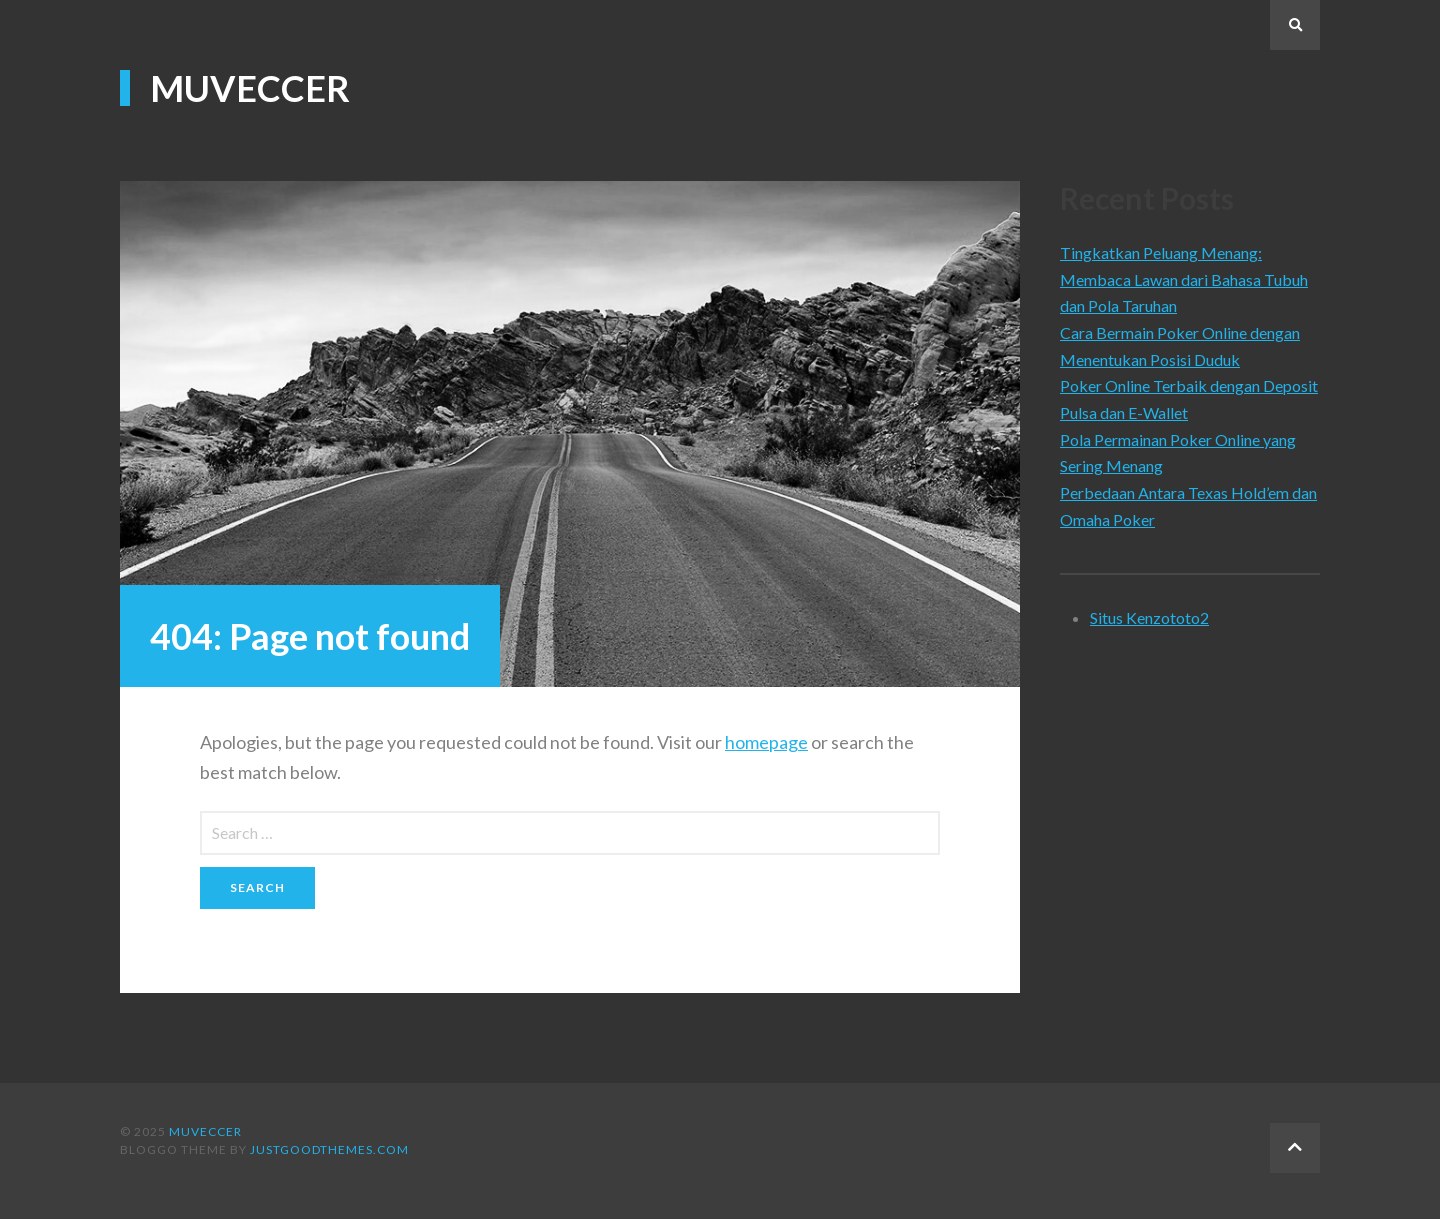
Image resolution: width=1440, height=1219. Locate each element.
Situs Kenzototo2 (1149, 617)
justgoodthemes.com (329, 1149)
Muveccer (250, 88)
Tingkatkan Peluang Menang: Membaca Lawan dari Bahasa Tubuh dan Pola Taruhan (1184, 279)
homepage (766, 742)
